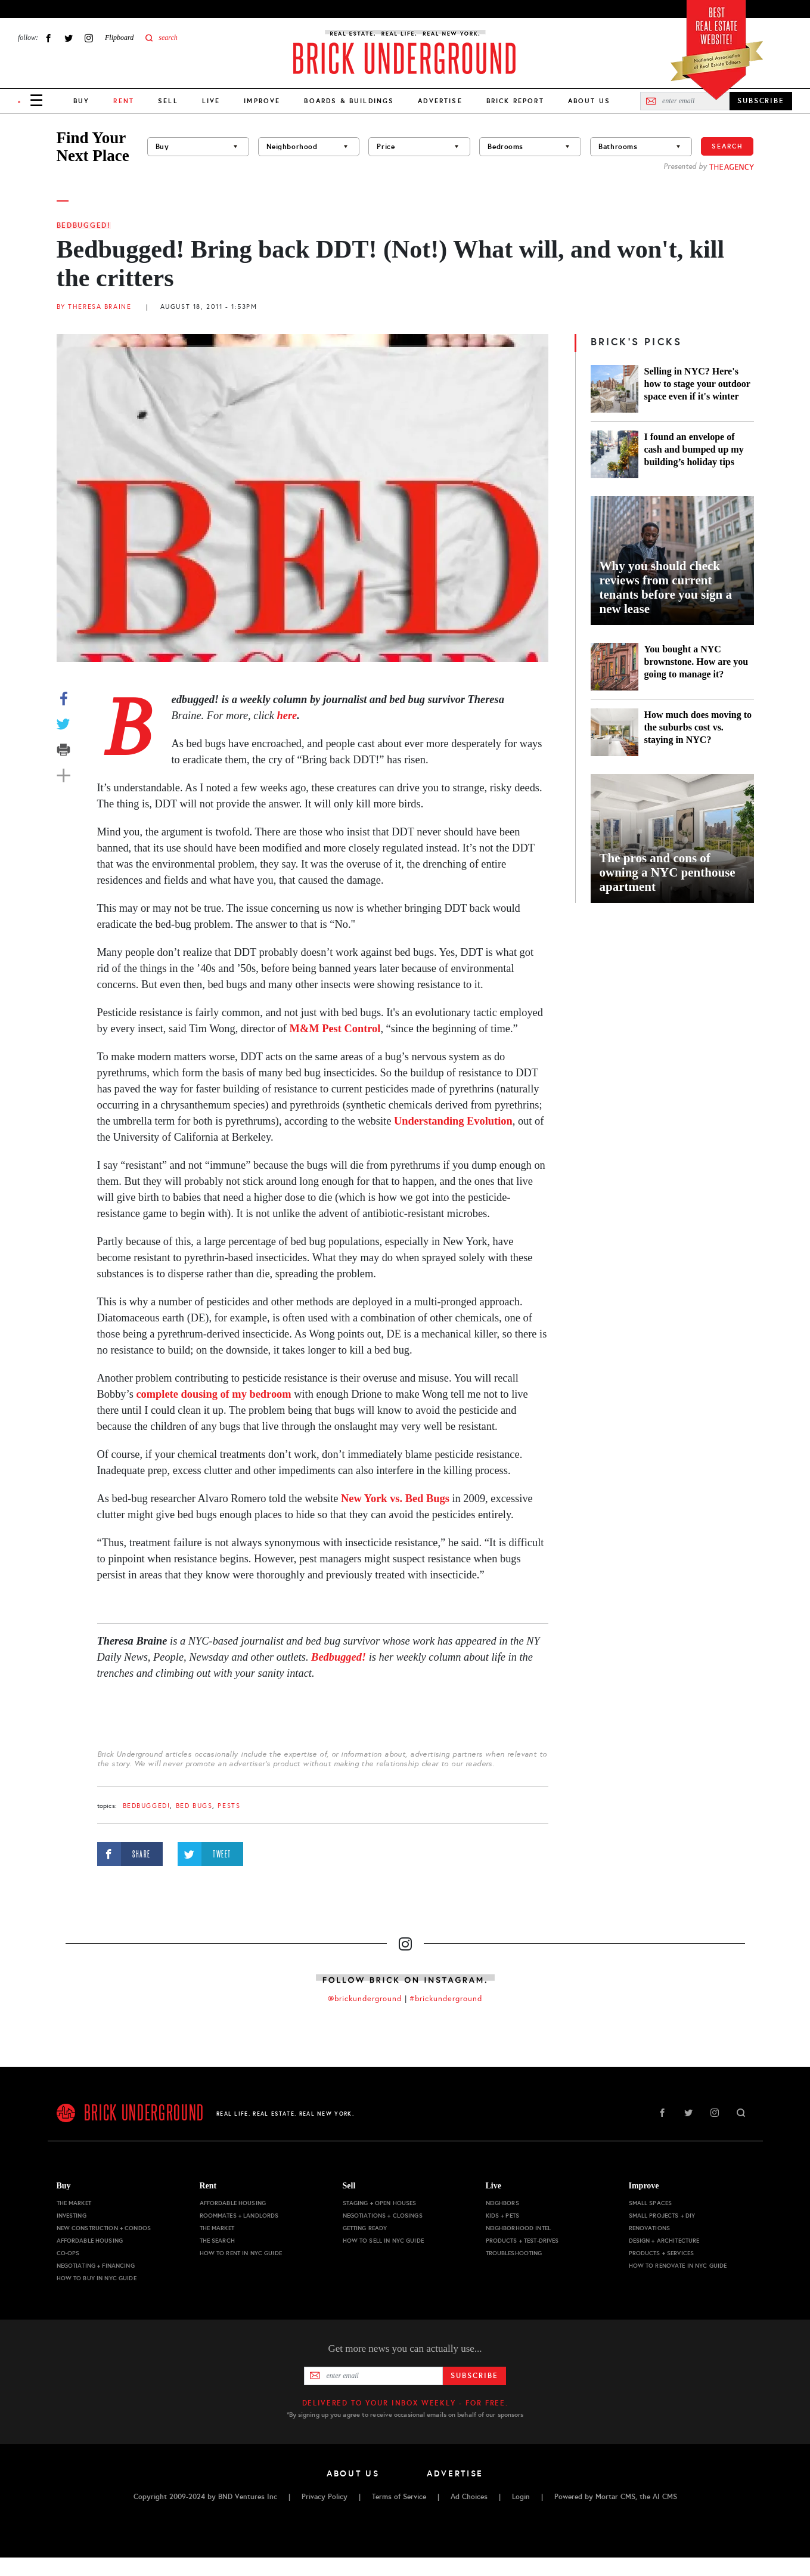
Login (521, 2496)
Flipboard (119, 37)
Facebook (48, 38)
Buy (81, 101)
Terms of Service (399, 2496)
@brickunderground (365, 1999)
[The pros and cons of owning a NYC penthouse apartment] (672, 838)
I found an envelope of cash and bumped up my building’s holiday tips (694, 449)
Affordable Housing (90, 2240)
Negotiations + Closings (383, 2215)
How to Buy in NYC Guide (96, 2278)
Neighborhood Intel (518, 2228)
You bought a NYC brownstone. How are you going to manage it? (696, 661)
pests (229, 1806)
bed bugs (194, 1806)
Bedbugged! (84, 225)
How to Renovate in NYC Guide (678, 2266)
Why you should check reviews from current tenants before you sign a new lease (666, 587)
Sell (168, 101)
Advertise (440, 101)
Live (211, 101)
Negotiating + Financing (96, 2266)
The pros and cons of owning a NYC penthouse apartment (667, 872)
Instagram (89, 38)
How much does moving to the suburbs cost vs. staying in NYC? (698, 727)
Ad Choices (469, 2496)
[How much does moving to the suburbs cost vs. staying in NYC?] (614, 732)
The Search (217, 2240)
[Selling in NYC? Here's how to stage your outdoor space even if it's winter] (614, 389)
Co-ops (68, 2253)
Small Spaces (650, 2203)
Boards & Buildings (349, 101)
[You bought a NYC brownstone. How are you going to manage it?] (614, 667)
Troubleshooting (514, 2253)
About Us (589, 101)
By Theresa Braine (94, 307)
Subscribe (474, 2375)
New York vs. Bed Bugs (395, 1498)
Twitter (68, 38)
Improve (262, 101)
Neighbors (502, 2203)
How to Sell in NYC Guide (383, 2240)
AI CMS (665, 2496)
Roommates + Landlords (239, 2215)
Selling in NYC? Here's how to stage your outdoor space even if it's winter (697, 383)
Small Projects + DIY (662, 2215)
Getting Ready (365, 2228)
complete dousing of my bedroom (213, 1394)
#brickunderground (445, 1999)
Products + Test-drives (522, 2240)
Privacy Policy (324, 2496)
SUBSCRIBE (760, 101)
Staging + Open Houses (380, 2203)
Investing (71, 2215)
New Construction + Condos (104, 2228)
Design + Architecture (664, 2240)
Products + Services (661, 2253)
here (287, 716)
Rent (208, 2185)
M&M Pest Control (335, 1029)
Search (727, 146)
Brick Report (515, 101)
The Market (74, 2203)
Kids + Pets (503, 2215)
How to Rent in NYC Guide (241, 2253)
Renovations (650, 2228)
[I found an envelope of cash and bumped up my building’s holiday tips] (614, 454)
